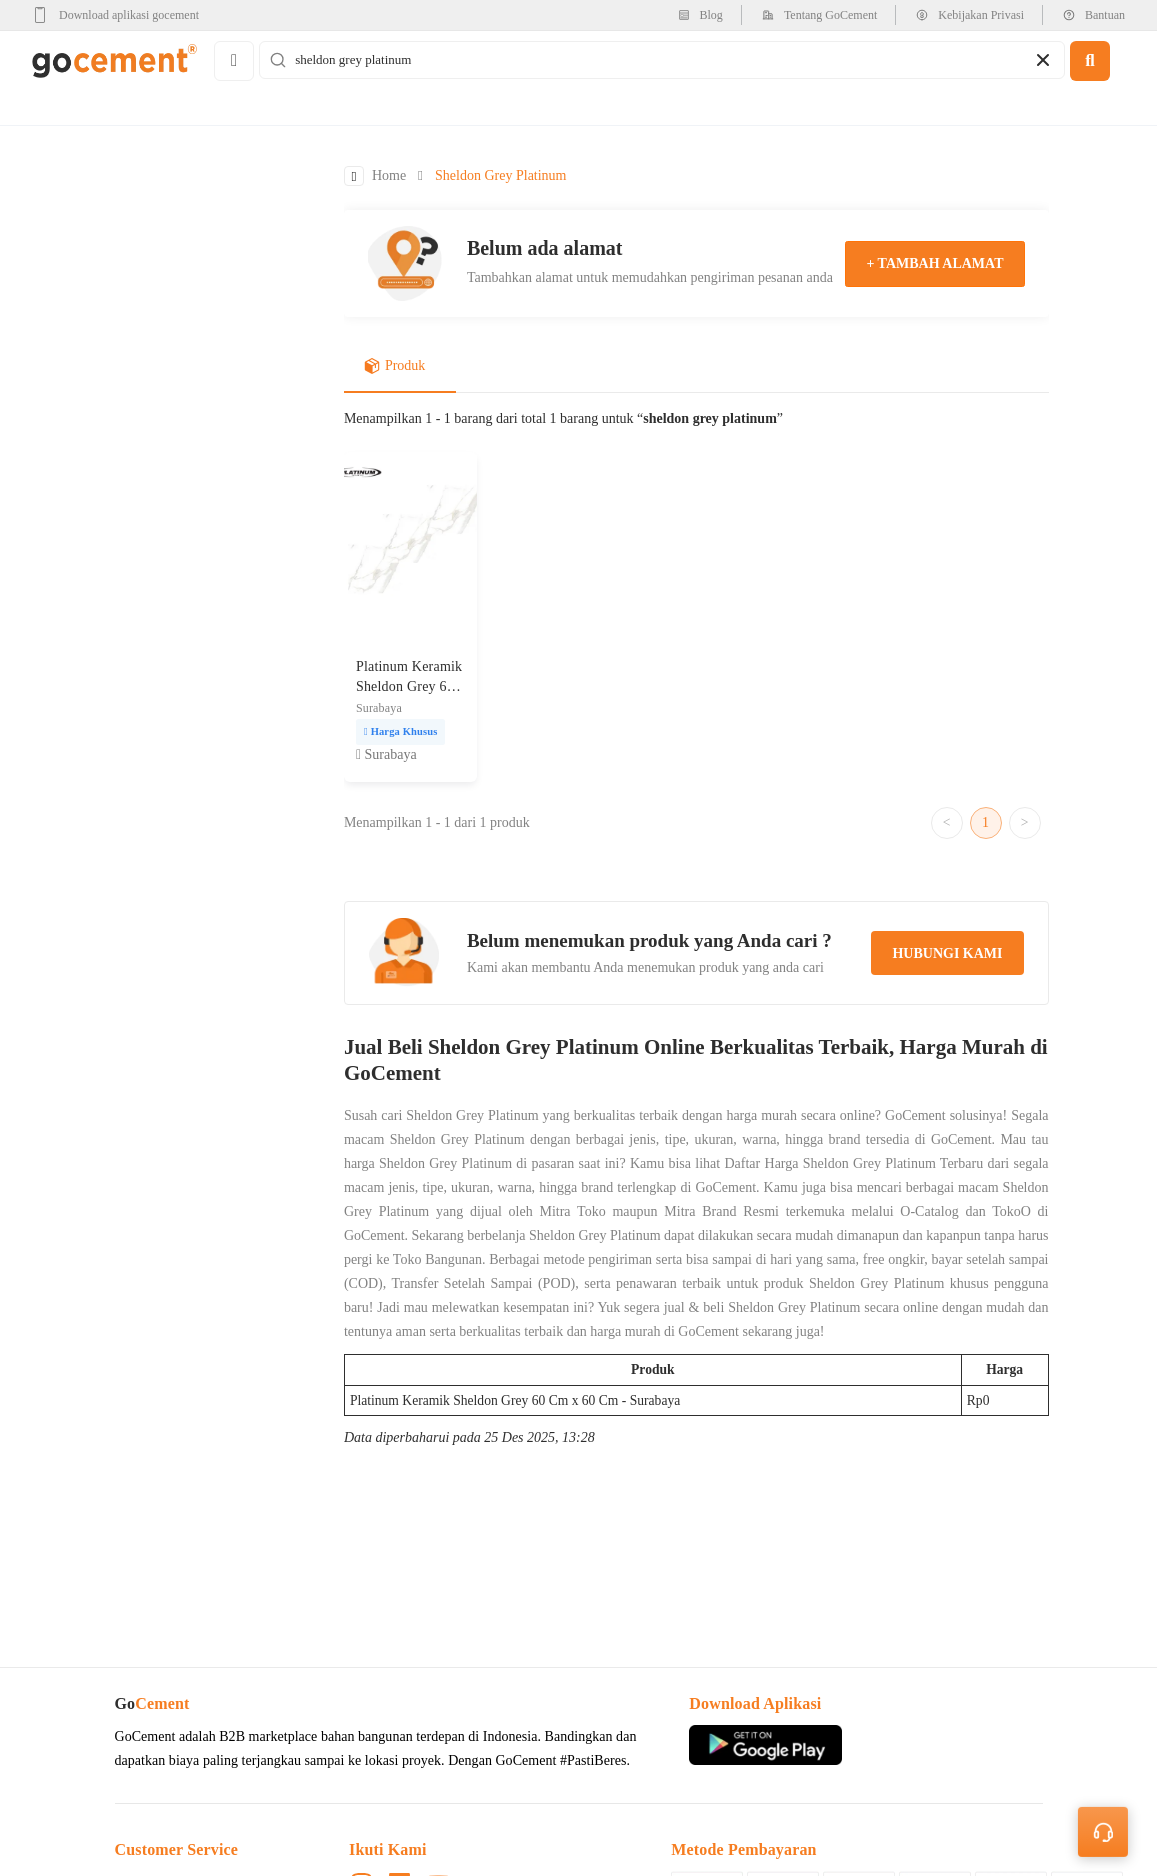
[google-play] (121, 15)
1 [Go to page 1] (985, 822)
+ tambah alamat (934, 263)
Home (389, 176)
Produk (394, 367)
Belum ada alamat (545, 248)
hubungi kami (947, 954)
